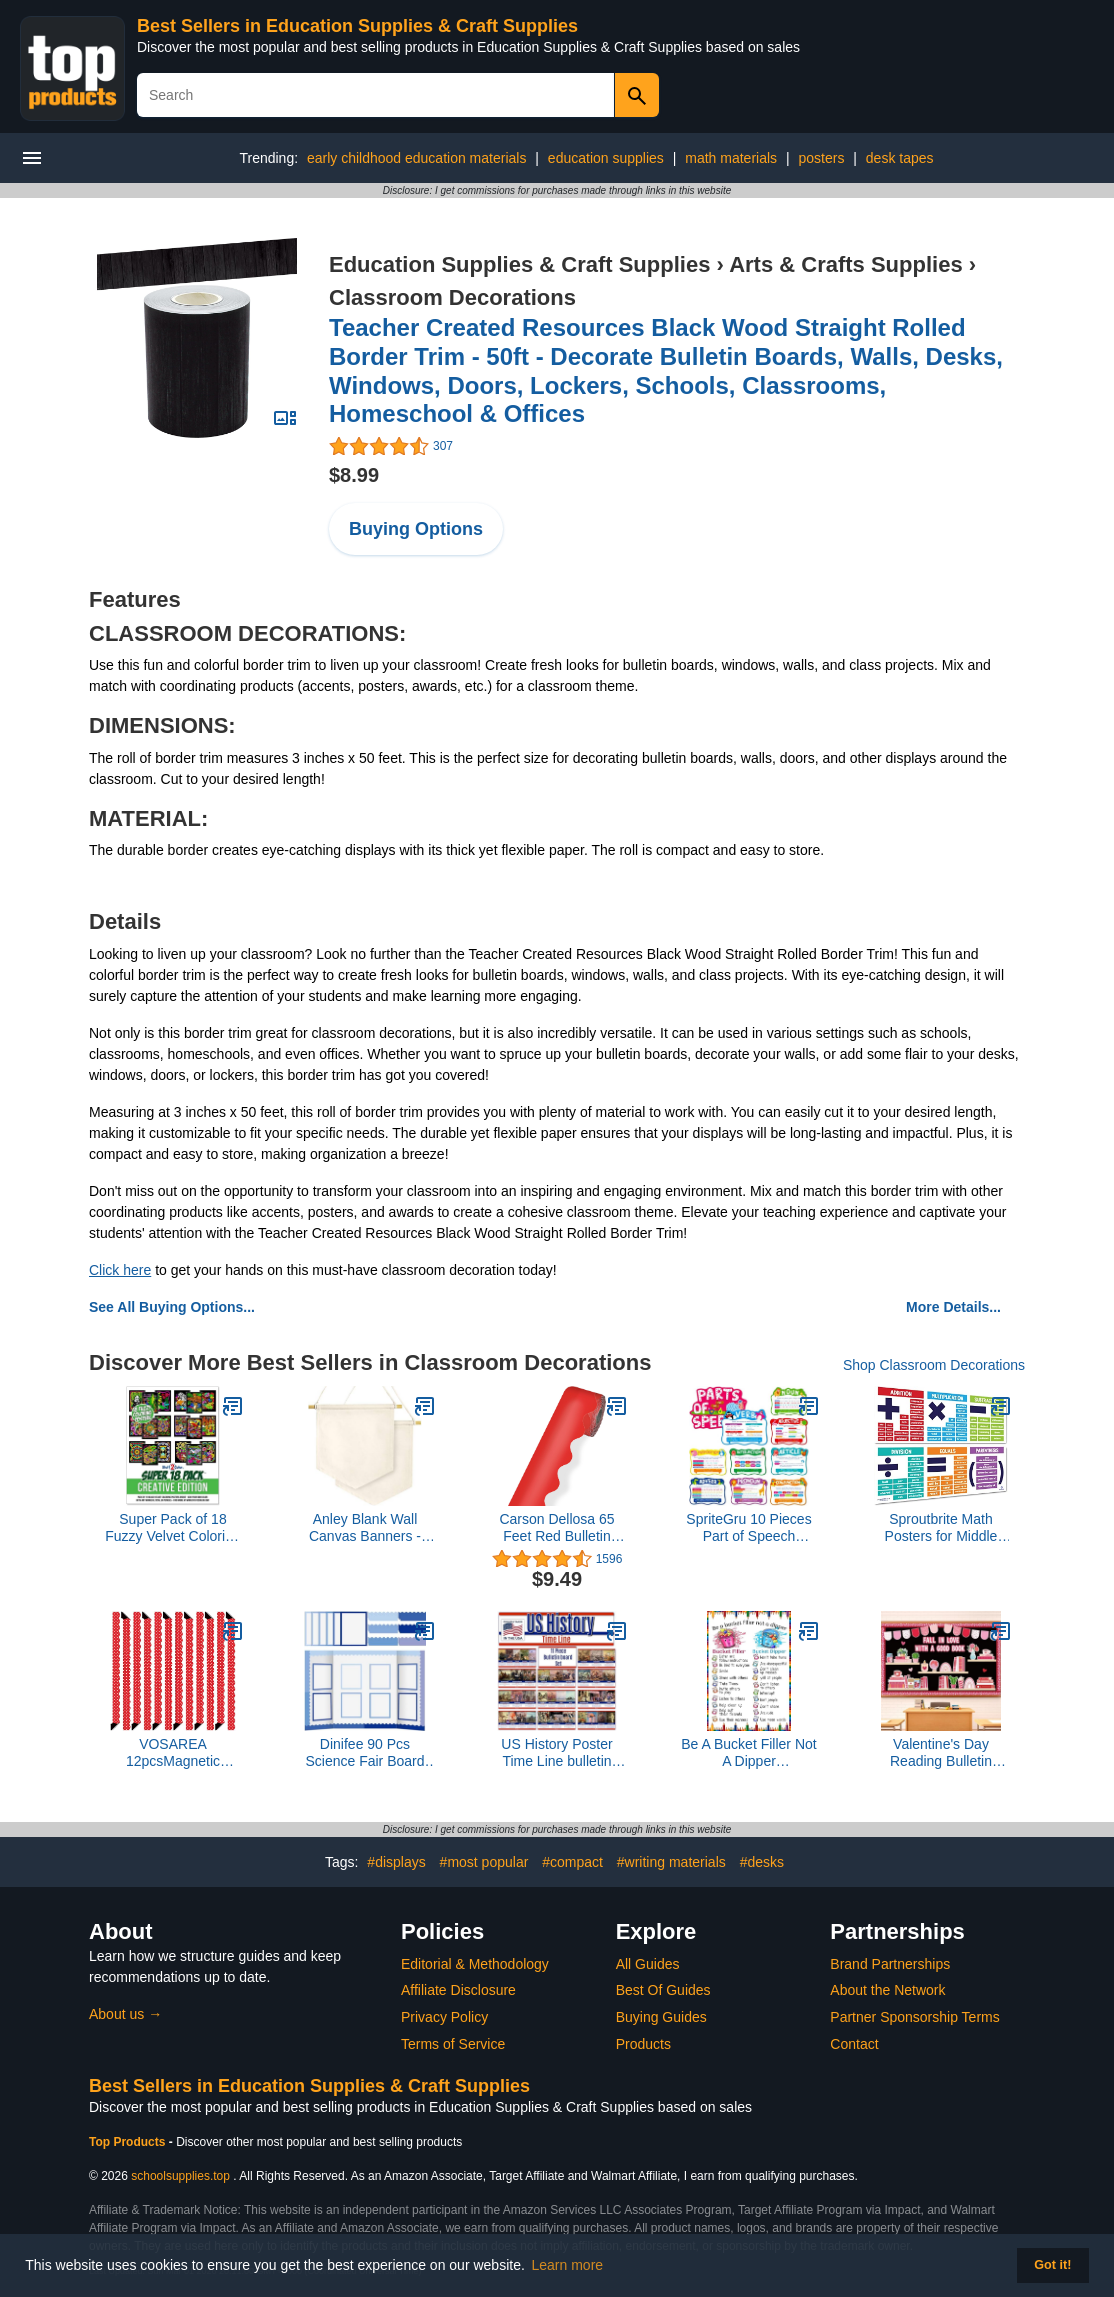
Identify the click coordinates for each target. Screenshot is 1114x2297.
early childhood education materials (416, 158)
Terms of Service (453, 2044)
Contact (854, 2044)
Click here (120, 1270)
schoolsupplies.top (180, 2176)
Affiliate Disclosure (458, 1990)
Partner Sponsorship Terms (914, 2017)
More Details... (953, 1307)
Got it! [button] (1052, 2265)
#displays (396, 1862)
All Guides (648, 1964)
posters (821, 158)
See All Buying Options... (172, 1307)
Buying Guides (661, 2017)
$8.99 (354, 475)
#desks (762, 1862)
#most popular (484, 1862)
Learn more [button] (568, 2265)
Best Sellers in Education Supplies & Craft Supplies (357, 26)
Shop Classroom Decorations (934, 1365)
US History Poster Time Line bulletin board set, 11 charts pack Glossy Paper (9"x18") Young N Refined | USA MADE (557, 1753)
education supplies (606, 158)
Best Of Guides (663, 1990)
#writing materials (671, 1862)
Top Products (129, 2142)
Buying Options (416, 529)
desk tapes (900, 158)
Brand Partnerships (890, 1964)
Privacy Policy (444, 2017)
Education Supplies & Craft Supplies (519, 264)
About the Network (887, 1990)
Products (643, 2044)
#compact (572, 1862)
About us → (125, 2014)
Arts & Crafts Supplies (846, 264)
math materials (731, 158)
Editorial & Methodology (475, 1964)
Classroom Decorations (452, 297)
